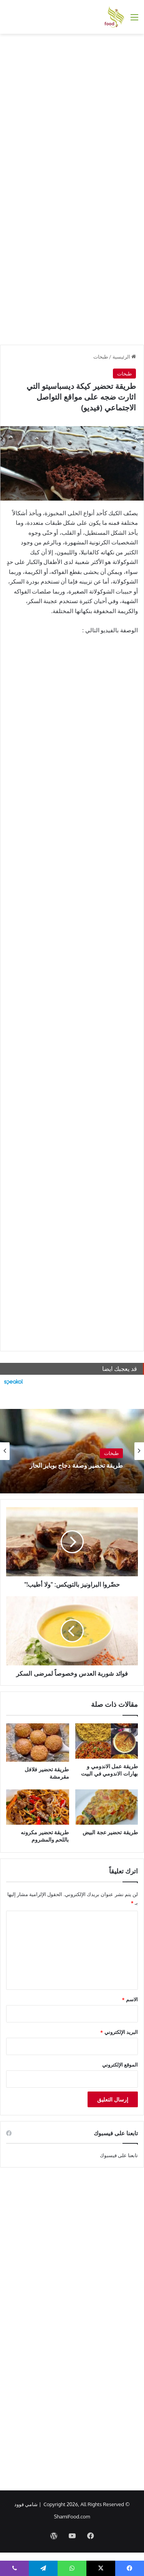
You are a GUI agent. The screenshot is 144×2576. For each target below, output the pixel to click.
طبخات (100, 357)
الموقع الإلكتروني (120, 2065)
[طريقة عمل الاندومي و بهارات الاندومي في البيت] (106, 1741)
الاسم (130, 1999)
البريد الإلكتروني (119, 2032)
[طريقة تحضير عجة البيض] (106, 1807)
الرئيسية (124, 357)
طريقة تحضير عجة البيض (110, 1832)
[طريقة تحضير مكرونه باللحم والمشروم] (37, 1807)
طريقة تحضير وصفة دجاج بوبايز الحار (76, 1465)
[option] (72, 1451)
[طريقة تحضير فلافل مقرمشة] (37, 1742)
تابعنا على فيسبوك (119, 2155)
